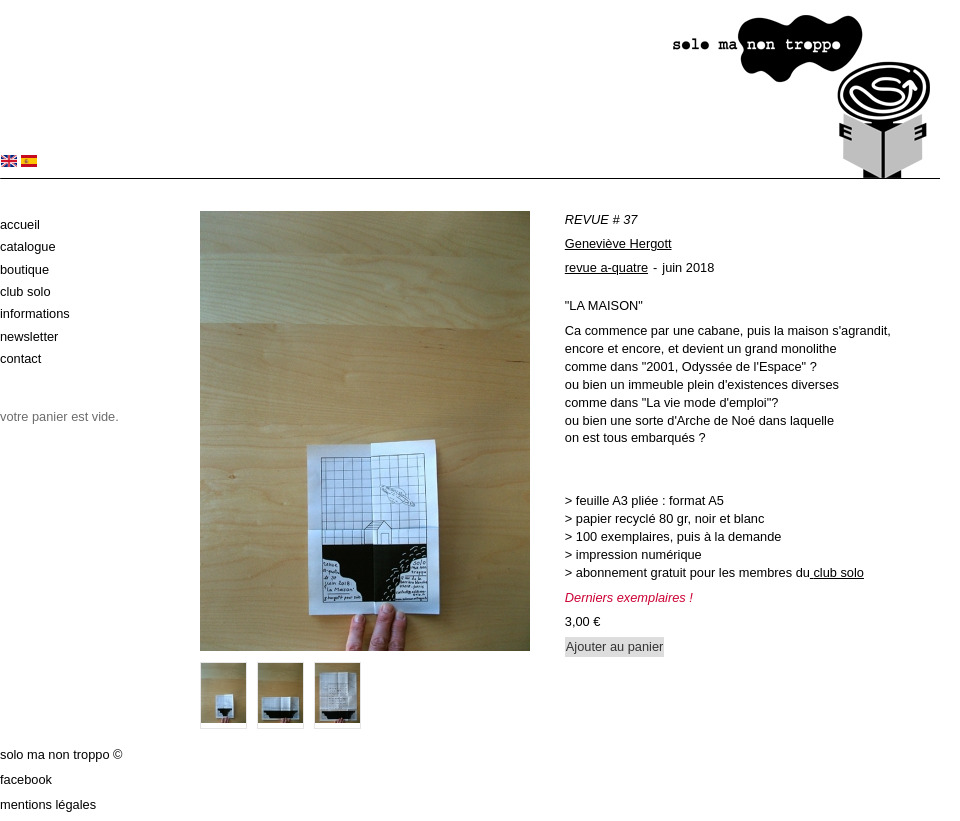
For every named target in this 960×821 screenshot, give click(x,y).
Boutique (24, 269)
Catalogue (28, 246)
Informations (35, 313)
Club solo (25, 291)
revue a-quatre (606, 267)
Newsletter (29, 336)
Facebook (26, 779)
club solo (838, 572)
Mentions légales (48, 804)
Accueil (20, 224)
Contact (20, 358)
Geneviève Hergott (618, 243)
